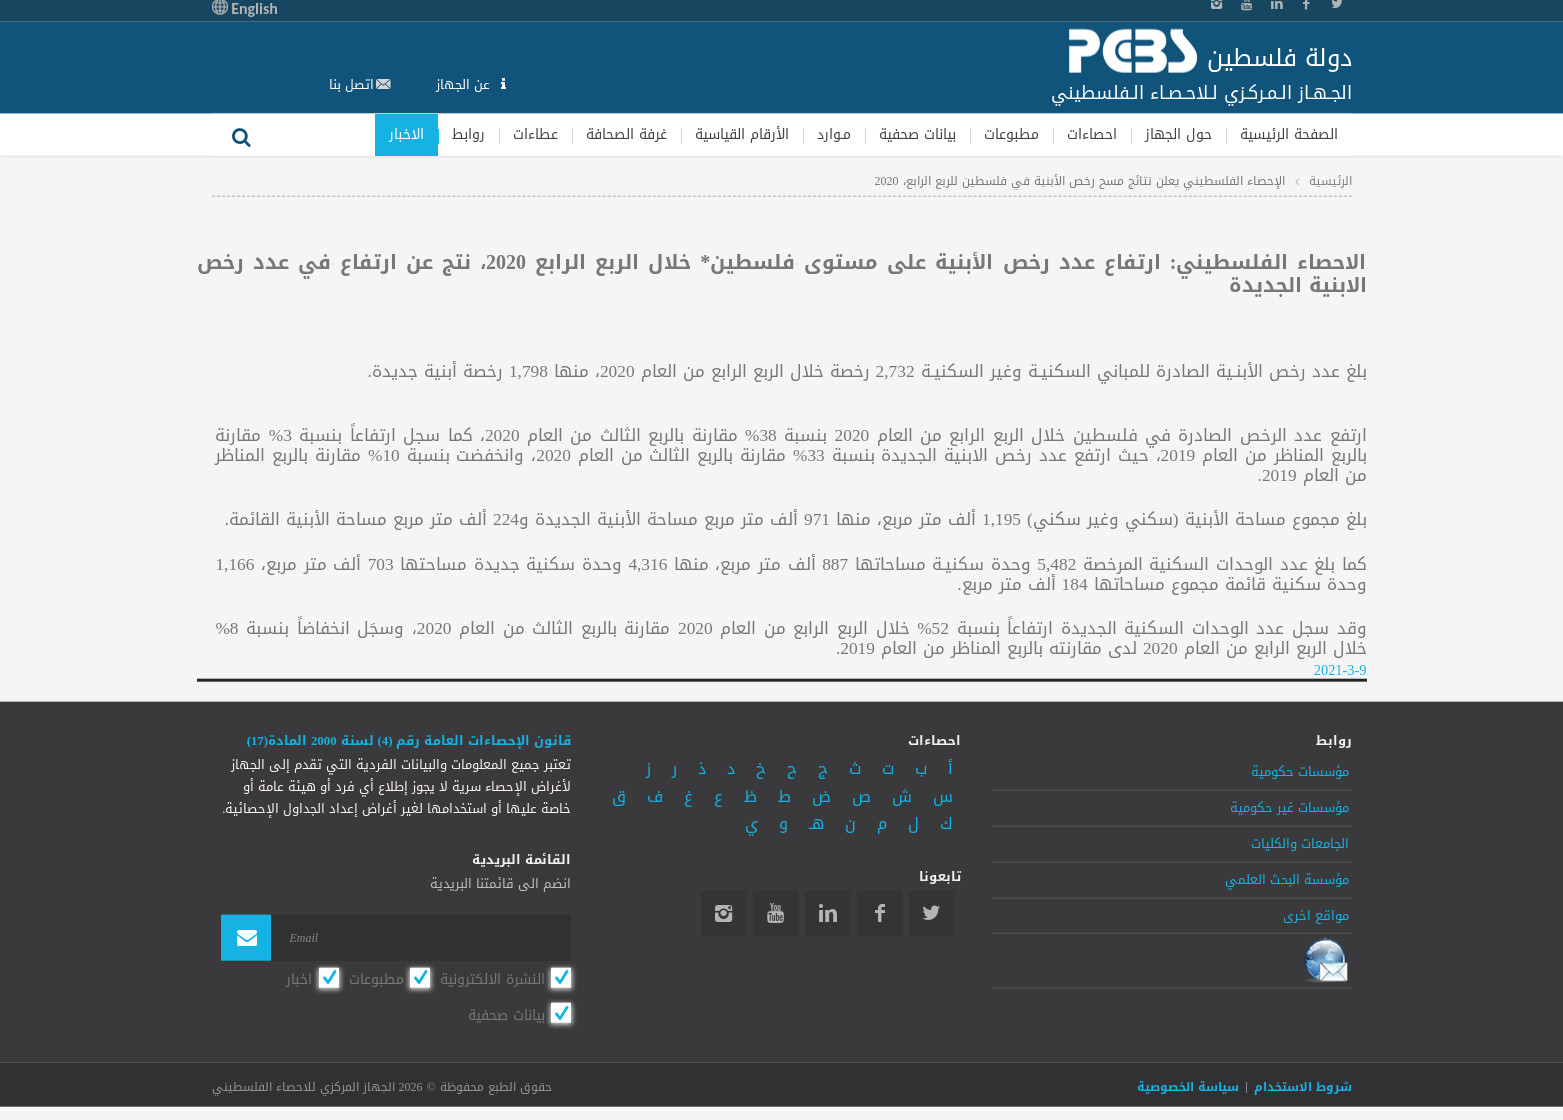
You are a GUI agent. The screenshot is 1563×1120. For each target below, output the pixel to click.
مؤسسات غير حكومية (1289, 808)
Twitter (931, 913)
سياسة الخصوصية (1188, 1087)
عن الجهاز (465, 84)
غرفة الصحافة (626, 133)
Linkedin (827, 913)
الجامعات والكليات (1300, 844)
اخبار (299, 979)
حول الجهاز (1178, 133)
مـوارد (834, 133)
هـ (816, 823)
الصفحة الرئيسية (1289, 133)
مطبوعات (1011, 133)
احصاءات (1092, 133)
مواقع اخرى (1316, 915)
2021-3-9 (1340, 670)
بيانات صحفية (917, 133)
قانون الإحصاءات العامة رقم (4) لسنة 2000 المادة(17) (409, 741)
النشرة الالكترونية (492, 979)
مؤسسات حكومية (1300, 772)
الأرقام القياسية (742, 133)
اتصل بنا (351, 84)
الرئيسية (1330, 181)
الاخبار (406, 133)
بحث (242, 134)
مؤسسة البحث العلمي (1287, 879)
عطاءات (535, 133)
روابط (468, 133)
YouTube (775, 913)
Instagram (723, 913)
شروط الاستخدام (1303, 1087)
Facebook (879, 913)
